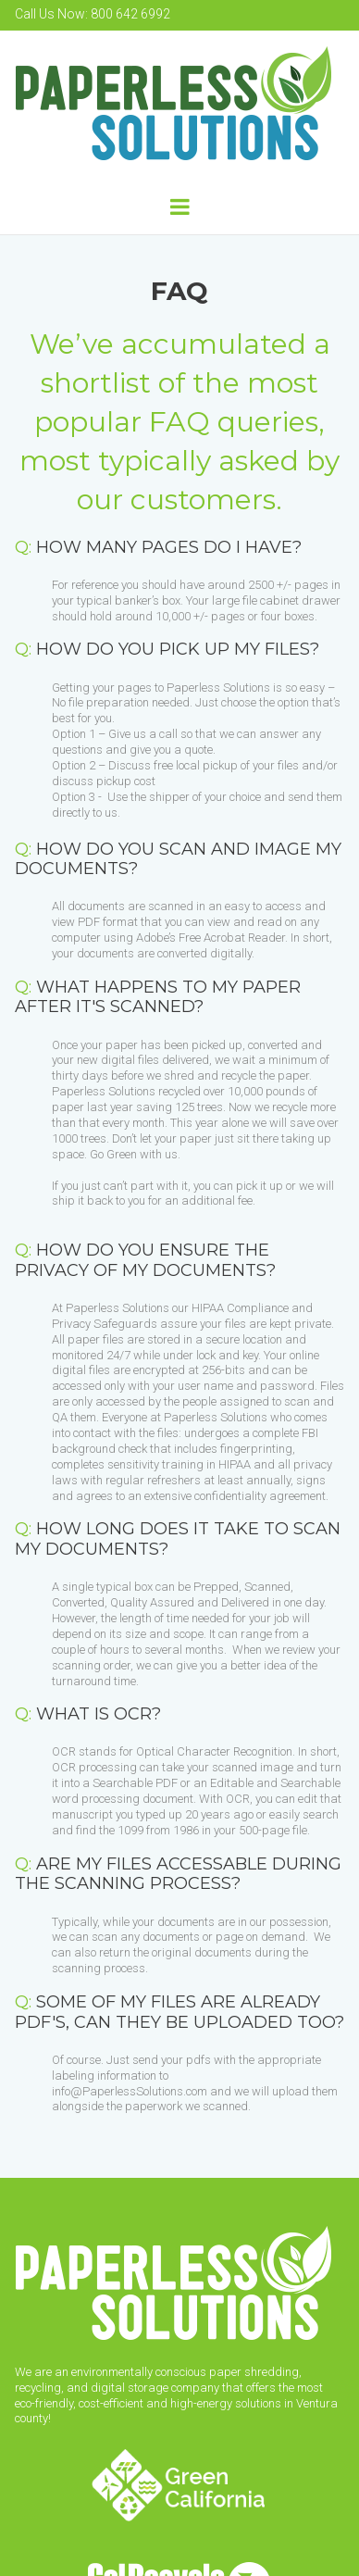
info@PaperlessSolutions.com (129, 2091)
